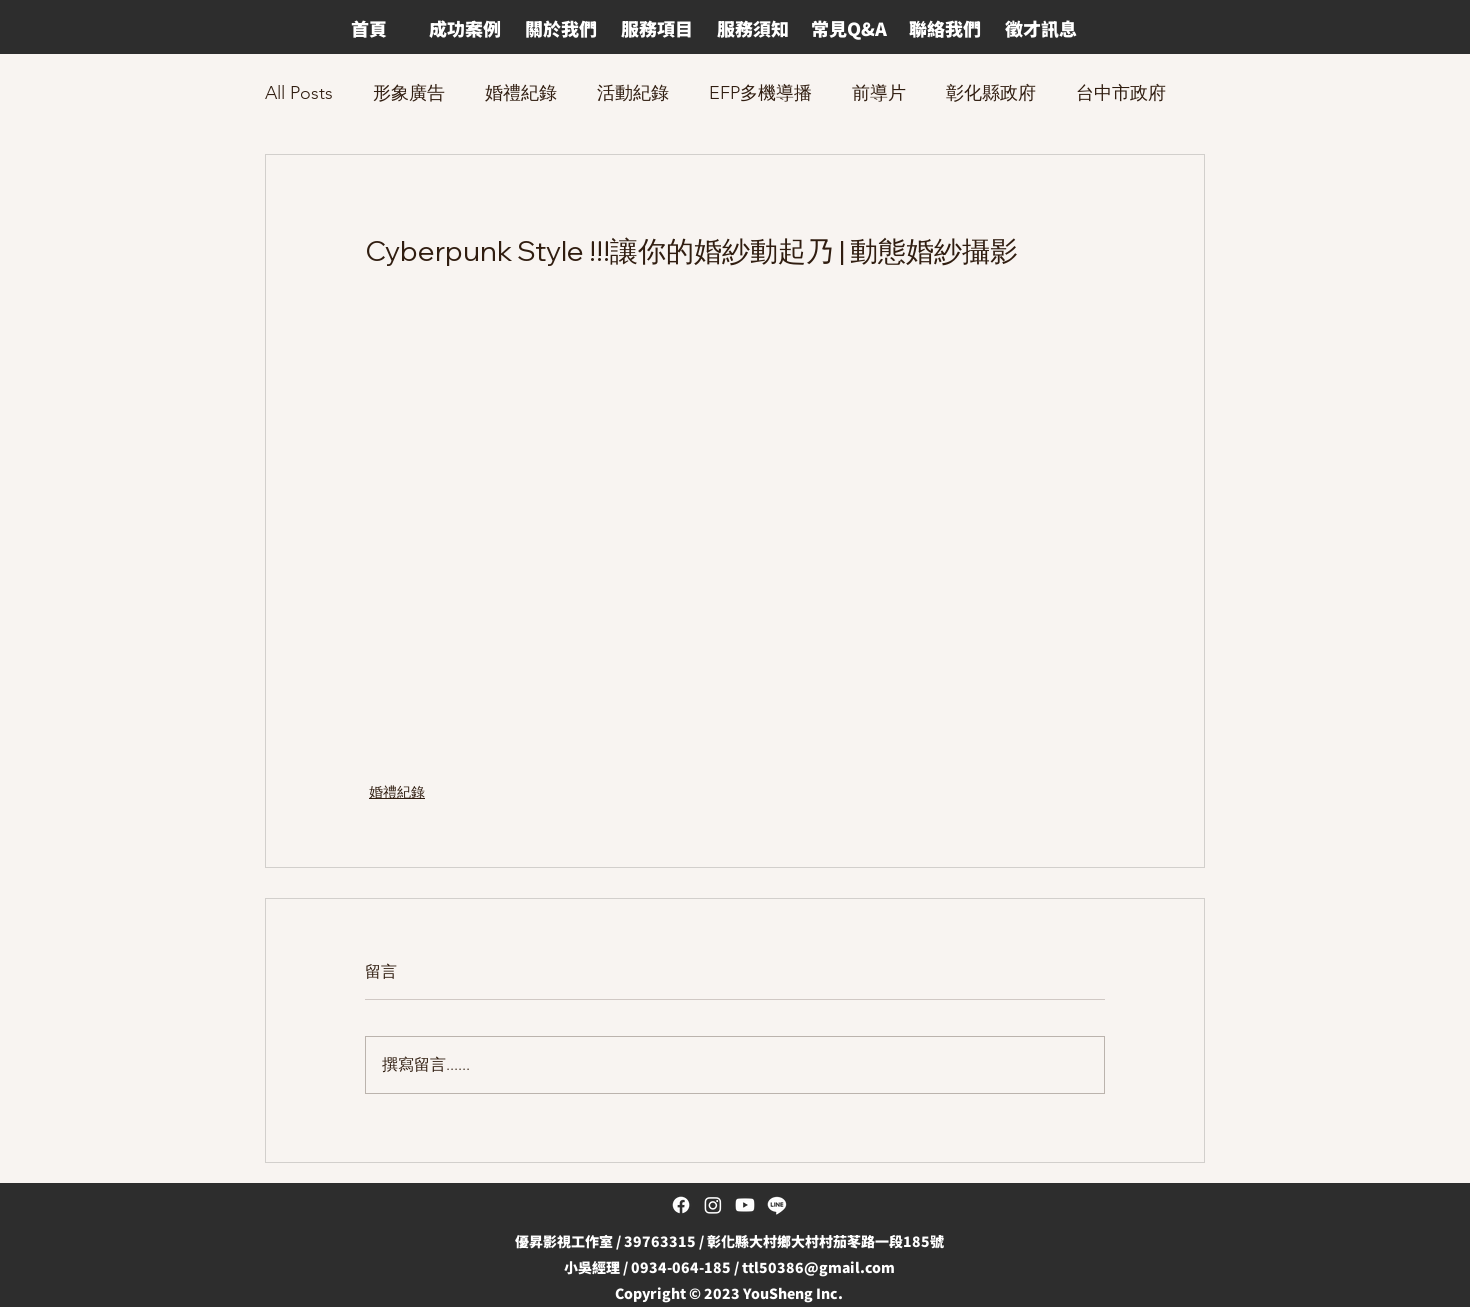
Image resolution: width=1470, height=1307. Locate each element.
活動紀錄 (633, 93)
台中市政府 (1121, 93)
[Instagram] (713, 1205)
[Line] (777, 1205)
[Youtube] (745, 1205)
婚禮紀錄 (521, 93)
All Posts (299, 93)
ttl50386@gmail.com (818, 1267)
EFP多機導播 (760, 93)
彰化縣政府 (991, 93)
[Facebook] (681, 1205)
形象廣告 (409, 93)
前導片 (879, 93)
